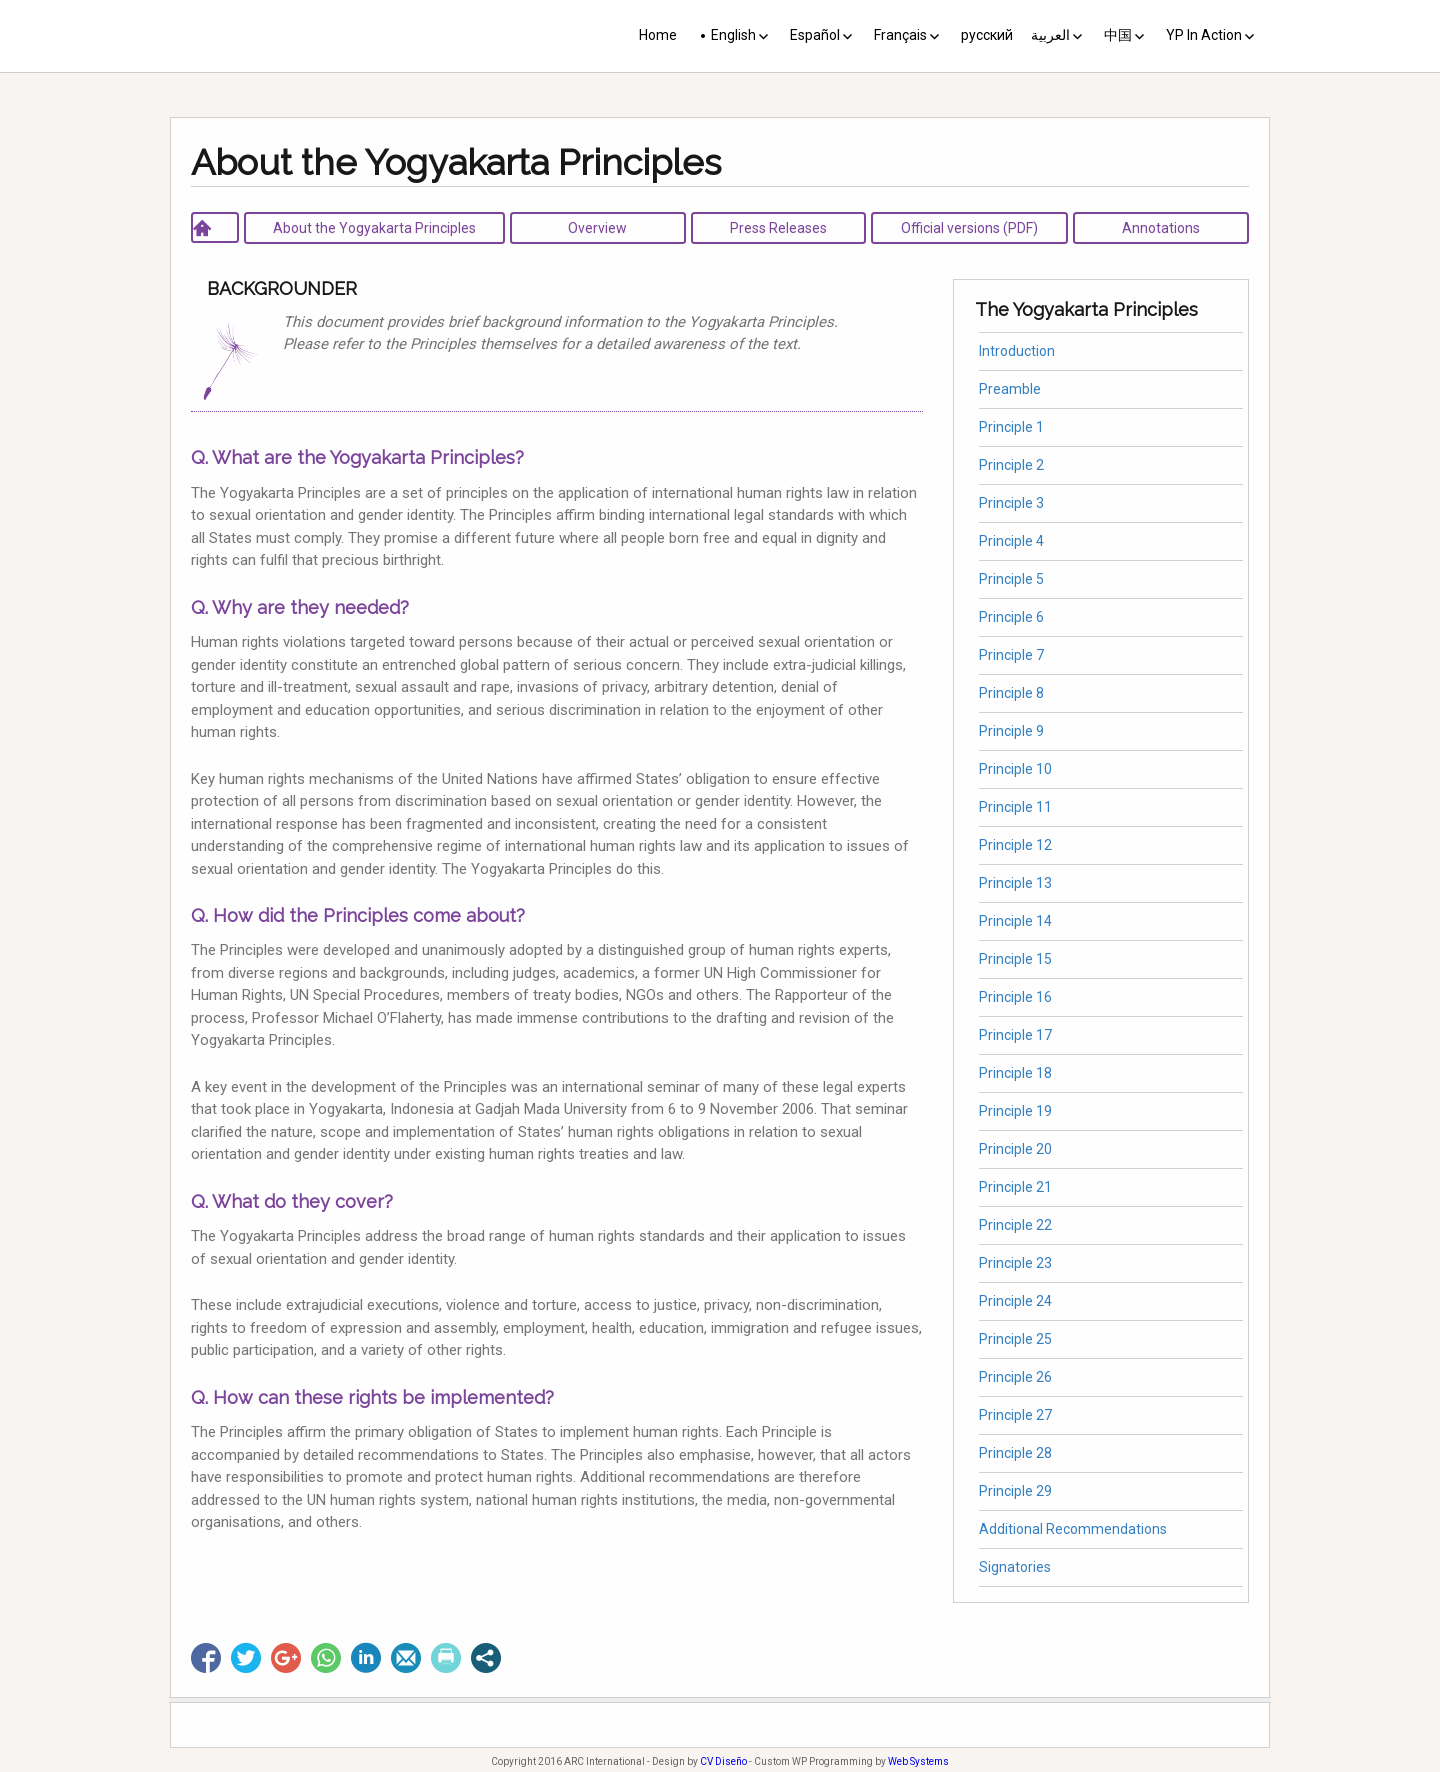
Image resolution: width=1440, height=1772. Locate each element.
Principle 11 (1015, 807)
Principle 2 (1011, 465)
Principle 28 (1015, 1453)
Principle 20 (1015, 1149)
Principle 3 (1011, 503)
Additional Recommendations (1073, 1529)
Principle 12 (1015, 845)
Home (658, 35)
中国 (1118, 35)
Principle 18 (1015, 1073)
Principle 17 (1015, 1035)
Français (900, 35)
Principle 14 (1015, 921)
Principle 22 (1015, 1225)
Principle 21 (1015, 1187)
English (733, 35)
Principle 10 (1015, 769)
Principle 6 (1011, 617)
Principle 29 (1015, 1491)
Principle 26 (1015, 1377)
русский (987, 35)
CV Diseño (723, 1761)
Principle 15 (1015, 959)
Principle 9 (1011, 731)
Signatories (1015, 1567)
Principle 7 (1011, 655)
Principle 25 (1015, 1339)
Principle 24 (1015, 1301)
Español (815, 35)
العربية (1050, 35)
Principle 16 (1015, 997)
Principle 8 (1011, 693)
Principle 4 (1011, 541)
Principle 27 (1015, 1415)
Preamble (1010, 389)
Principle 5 (1011, 579)
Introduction (1017, 351)
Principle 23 (1015, 1263)
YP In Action (1204, 35)
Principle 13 (1015, 883)
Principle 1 (1011, 427)
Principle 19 (1015, 1111)
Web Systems (918, 1761)
